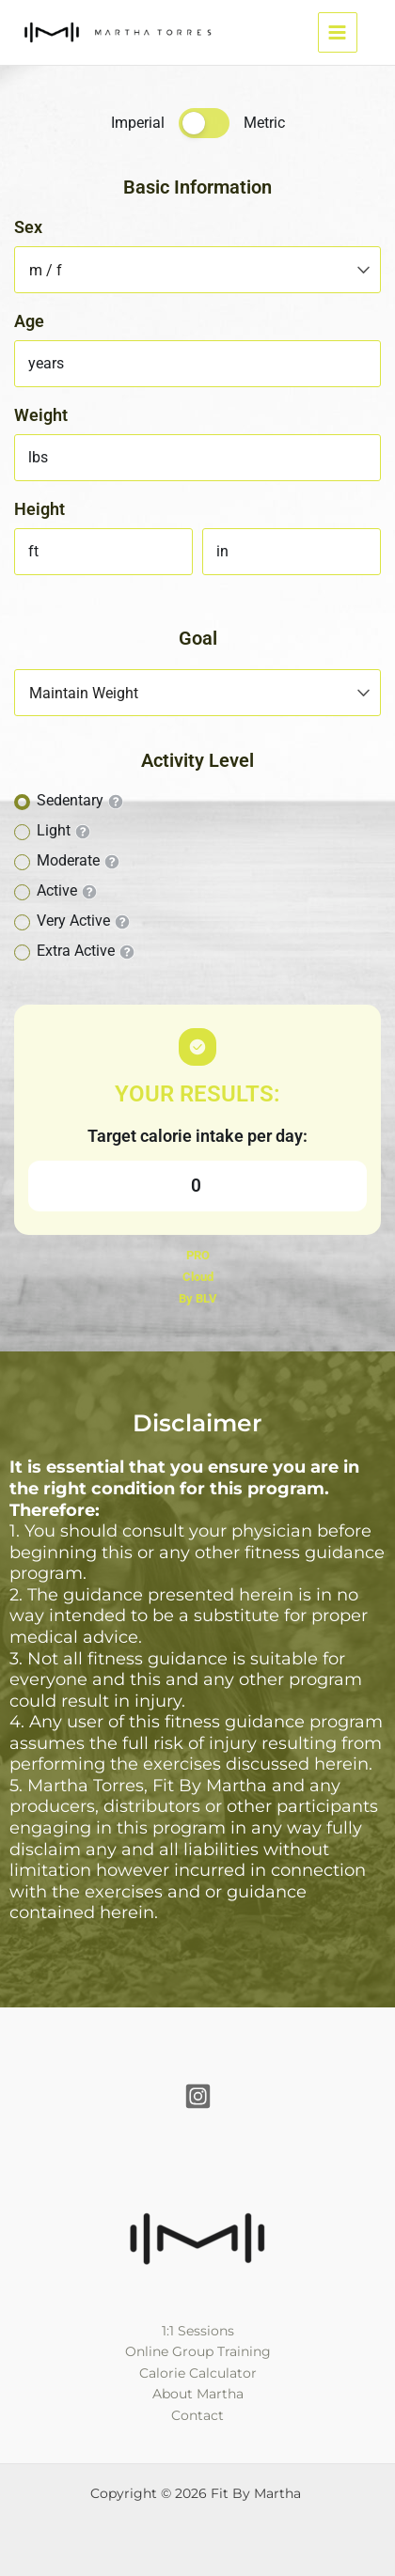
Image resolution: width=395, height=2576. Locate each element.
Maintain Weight (83, 693)
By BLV (198, 1298)
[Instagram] (198, 2096)
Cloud (197, 1277)
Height (39, 509)
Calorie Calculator (198, 2373)
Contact (197, 2415)
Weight (41, 415)
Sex (28, 227)
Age (29, 321)
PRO (198, 1255)
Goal (198, 638)
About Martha (198, 2393)
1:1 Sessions (198, 2330)
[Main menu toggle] (337, 32)
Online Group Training (198, 2351)
